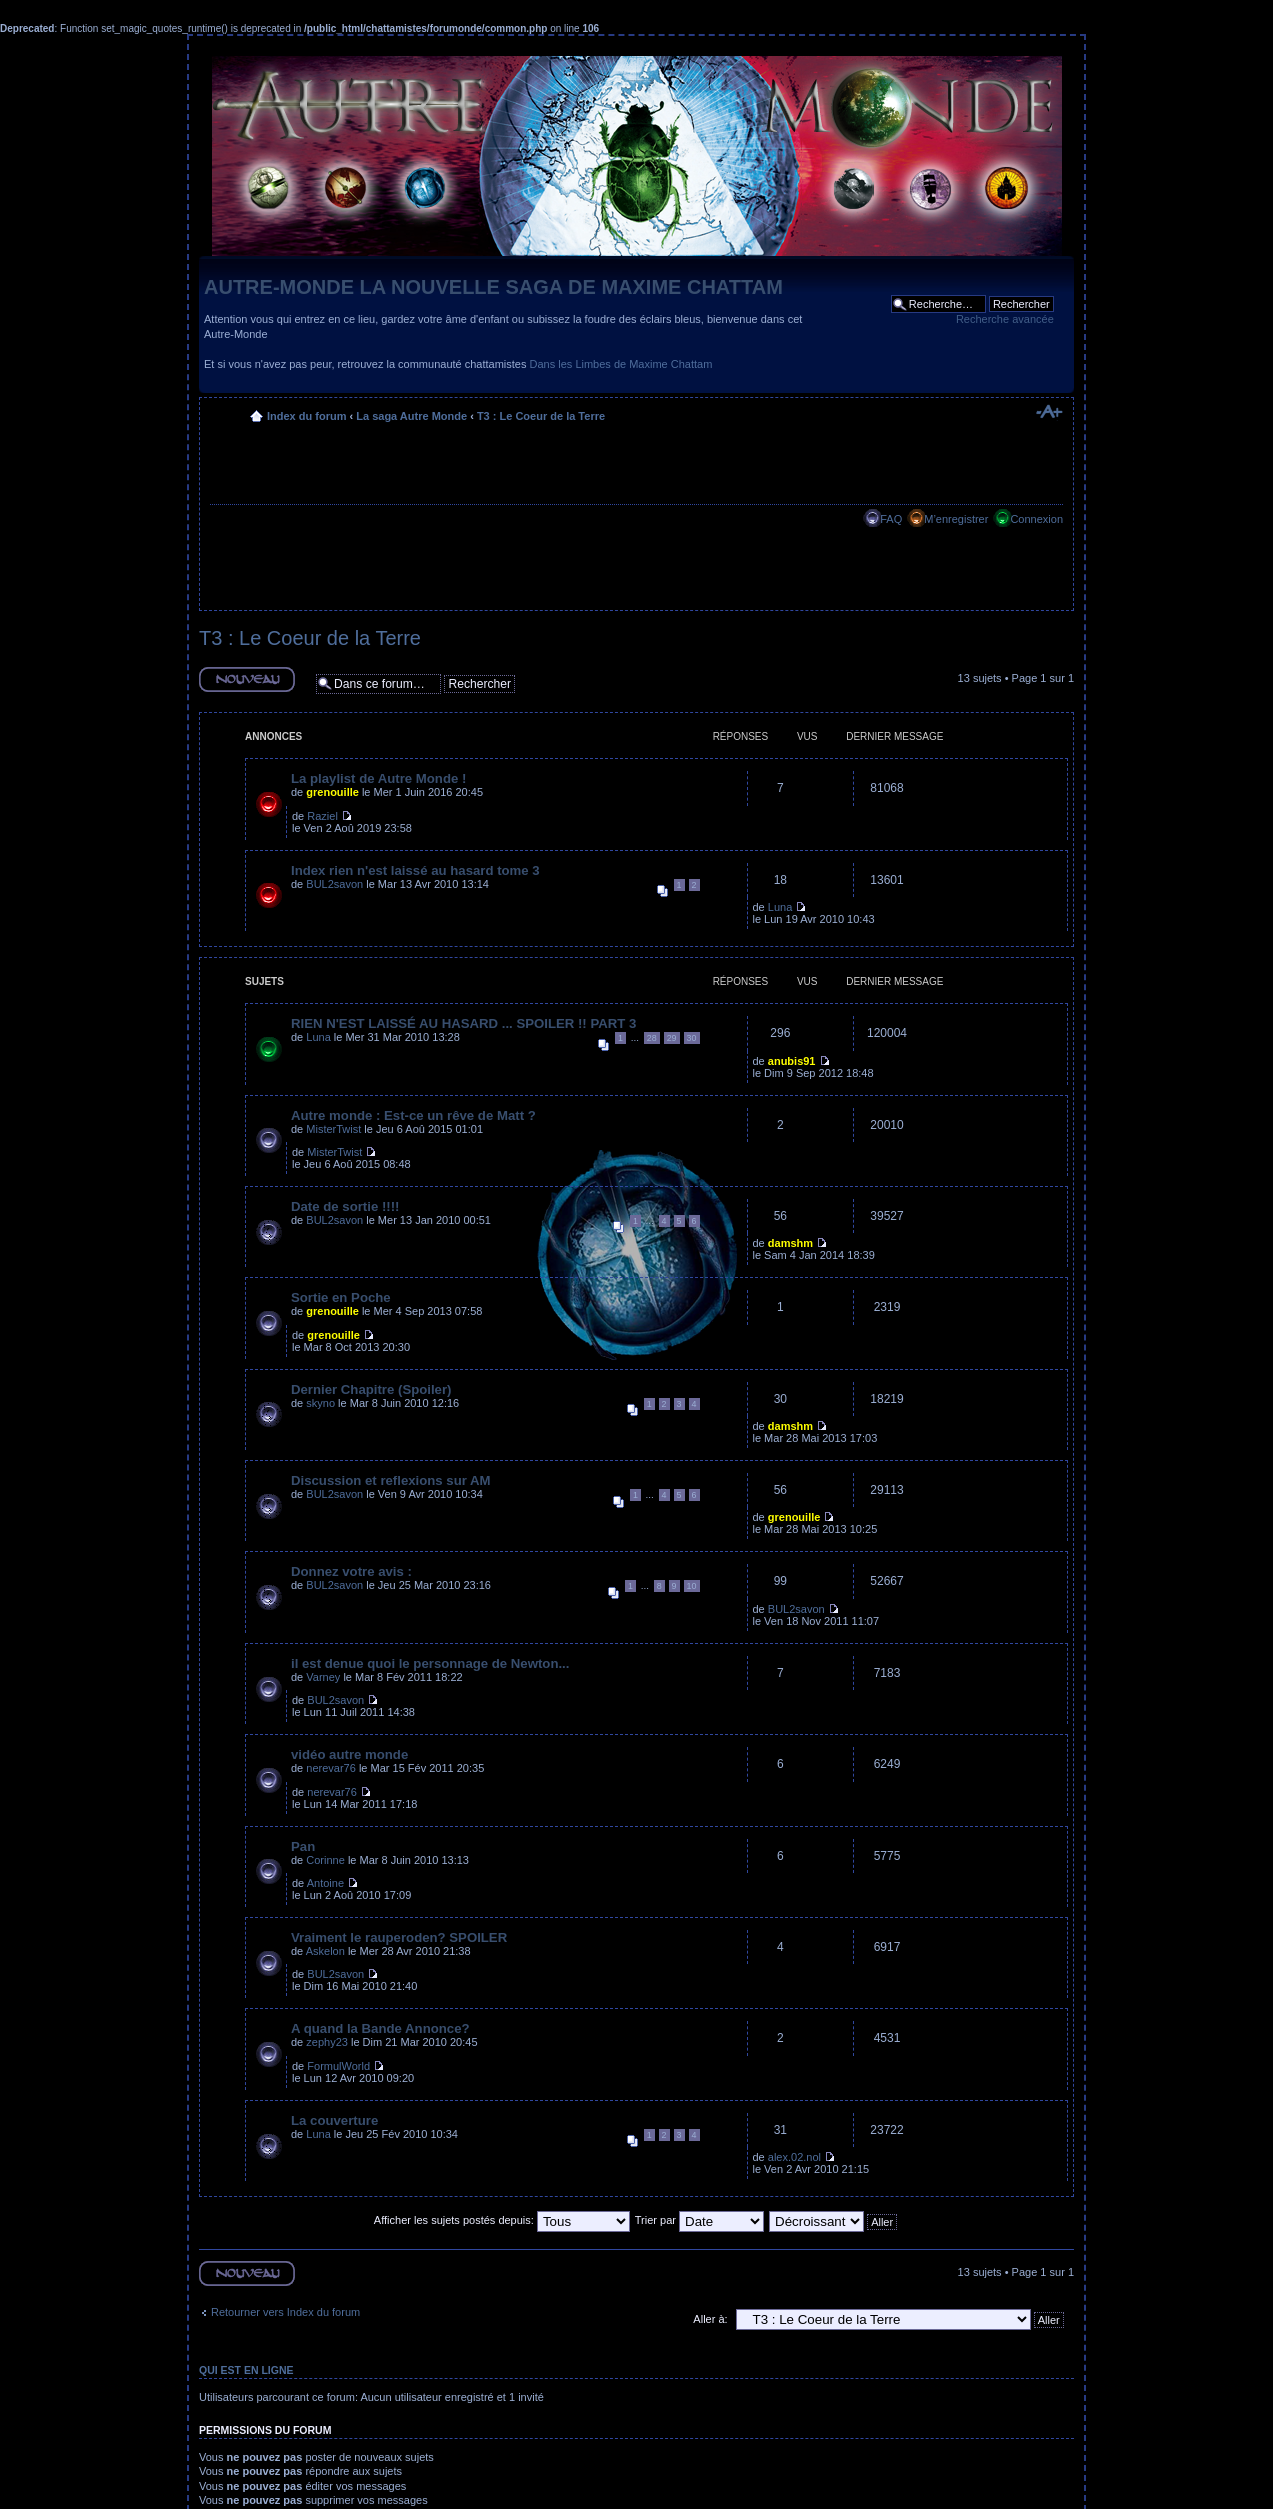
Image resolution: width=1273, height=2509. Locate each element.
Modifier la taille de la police (1048, 412)
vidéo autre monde (349, 1754)
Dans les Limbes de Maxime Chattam (621, 364)
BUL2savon (334, 884)
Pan (303, 1846)
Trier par (699, 2220)
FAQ (891, 519)
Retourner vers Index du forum (285, 2312)
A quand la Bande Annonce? (380, 2028)
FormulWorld (338, 2066)
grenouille (332, 792)
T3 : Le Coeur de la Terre (541, 416)
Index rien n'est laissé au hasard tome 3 (415, 870)
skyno (320, 1403)
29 (672, 1038)
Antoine (325, 1883)
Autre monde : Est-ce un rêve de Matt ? (413, 1115)
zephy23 (327, 2042)
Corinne (325, 1860)
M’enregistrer (956, 519)
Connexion (1036, 519)
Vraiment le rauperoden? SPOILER (399, 1937)
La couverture (334, 2120)
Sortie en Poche (341, 1297)
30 (692, 1038)
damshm (790, 1243)
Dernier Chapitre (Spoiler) (371, 1389)
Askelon (325, 1951)
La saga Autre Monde (411, 416)
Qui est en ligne (246, 2370)
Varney (323, 1677)
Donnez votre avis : (351, 1571)
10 (692, 1586)
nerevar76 (331, 1768)
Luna (780, 907)
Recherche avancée (1005, 319)
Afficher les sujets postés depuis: (502, 2220)
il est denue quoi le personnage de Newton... (430, 1663)
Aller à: (710, 2319)
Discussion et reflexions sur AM (391, 1480)
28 (652, 1038)
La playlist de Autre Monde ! (378, 778)
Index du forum (306, 416)
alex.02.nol (794, 2157)
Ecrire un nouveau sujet (247, 679)
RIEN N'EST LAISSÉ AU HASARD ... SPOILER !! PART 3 (463, 1023)
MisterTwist (333, 1129)
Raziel (322, 816)
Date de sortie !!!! (345, 1206)
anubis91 (792, 1061)
